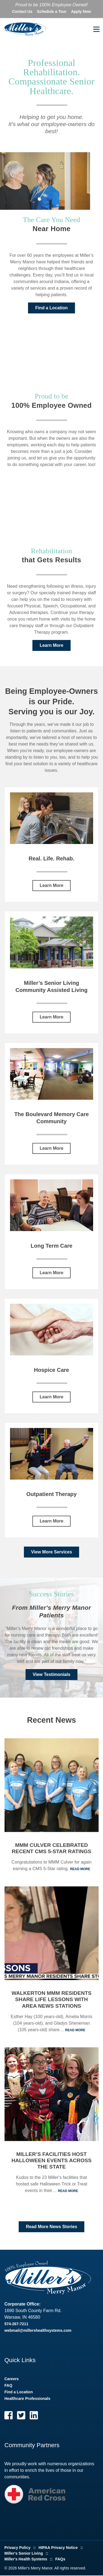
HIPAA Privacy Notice (57, 2548)
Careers (11, 2379)
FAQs (60, 2559)
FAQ (8, 2386)
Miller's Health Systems (25, 2559)
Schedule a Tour (51, 11)
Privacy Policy (17, 2548)
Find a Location (51, 308)
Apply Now (81, 11)
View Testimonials (51, 1675)
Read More (80, 1869)
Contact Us (22, 11)
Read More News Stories (51, 2227)
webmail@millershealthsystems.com (37, 2331)
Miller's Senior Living (23, 2554)
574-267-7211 (16, 2324)
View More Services (51, 1552)
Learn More (51, 646)
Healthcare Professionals (27, 2399)
